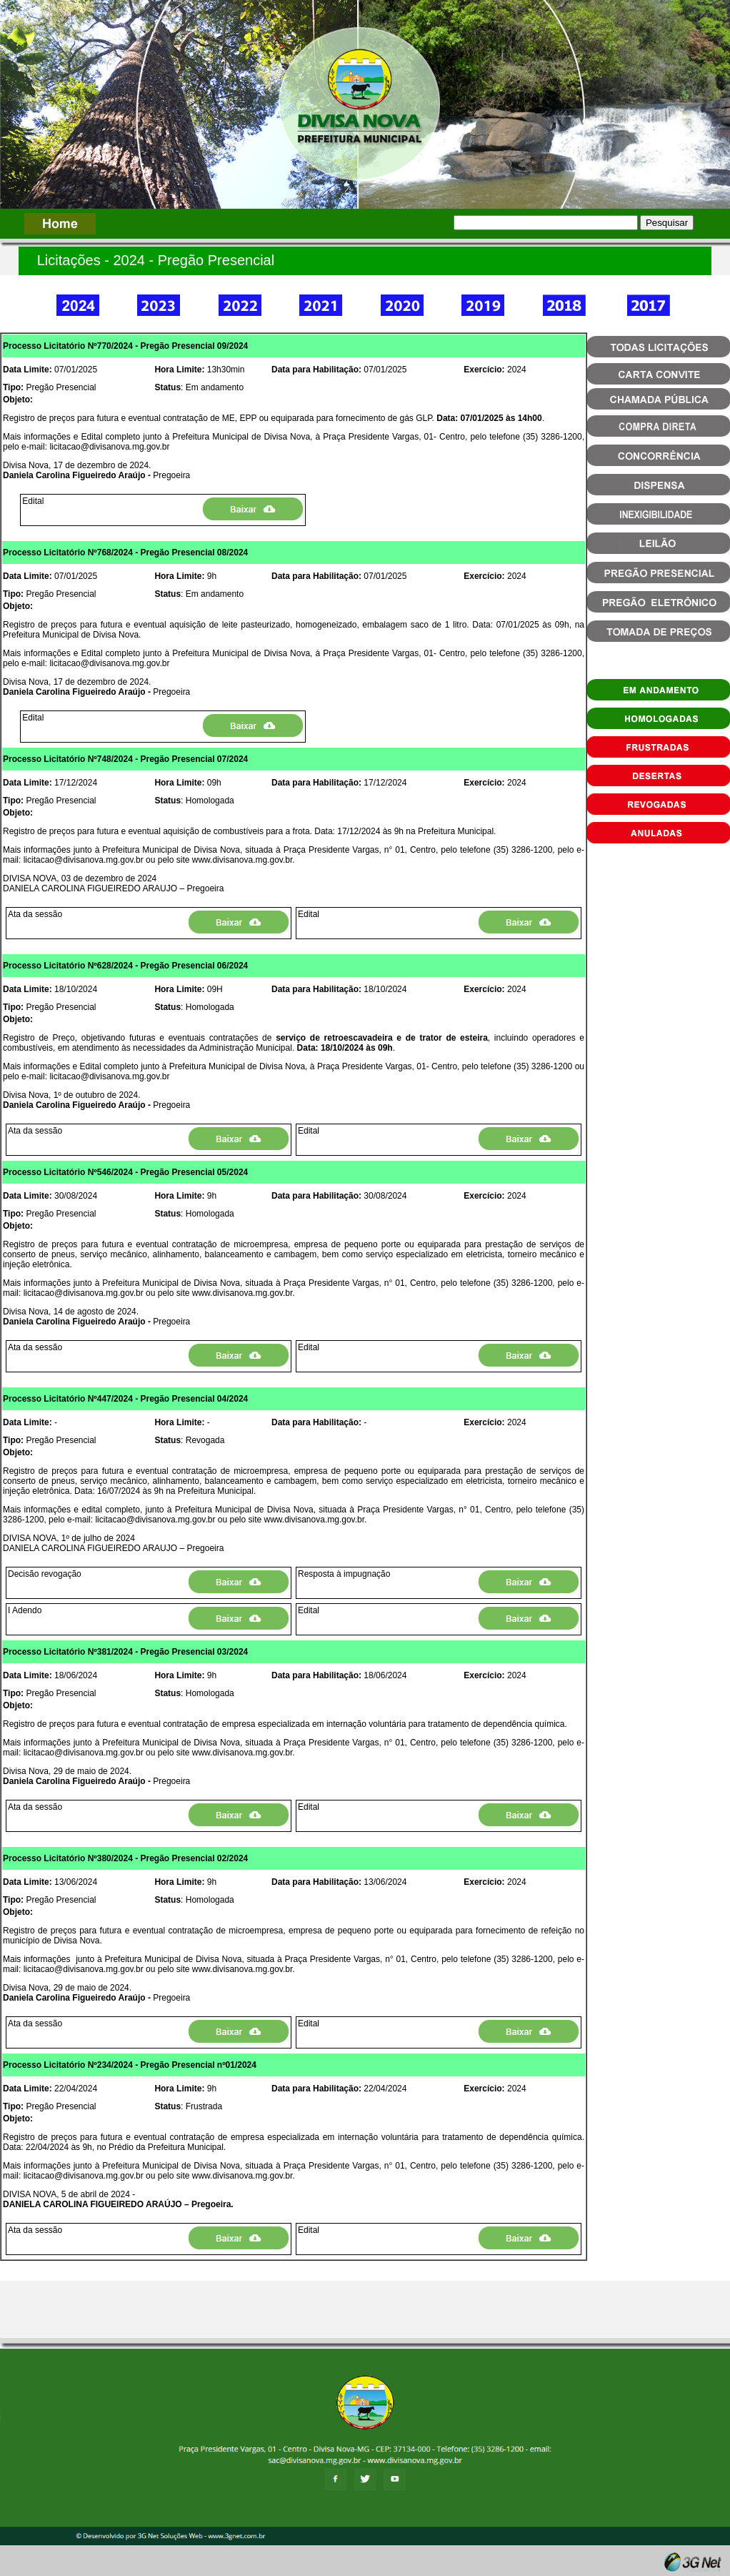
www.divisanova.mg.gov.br (242, 860)
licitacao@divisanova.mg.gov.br (109, 447)
